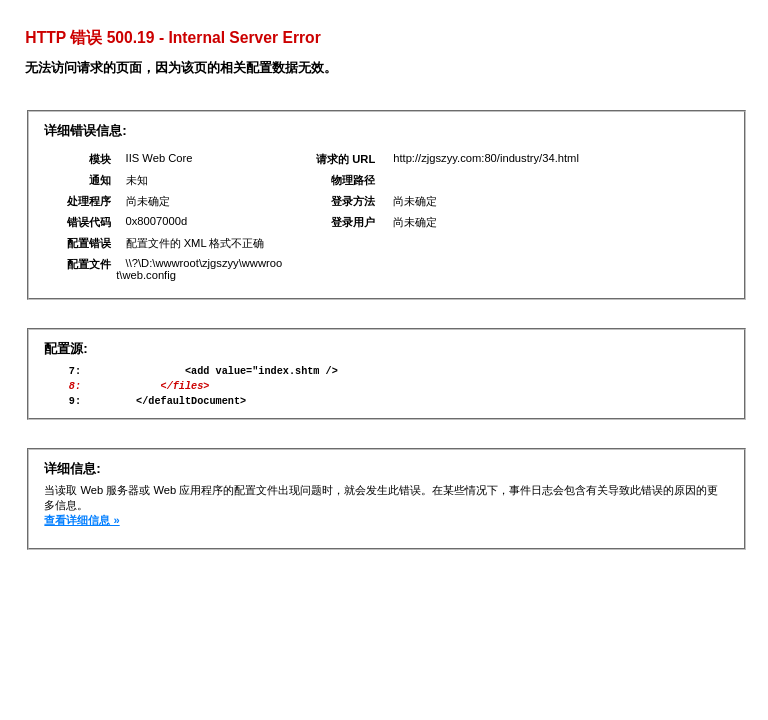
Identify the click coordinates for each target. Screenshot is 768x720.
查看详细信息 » (81, 529)
